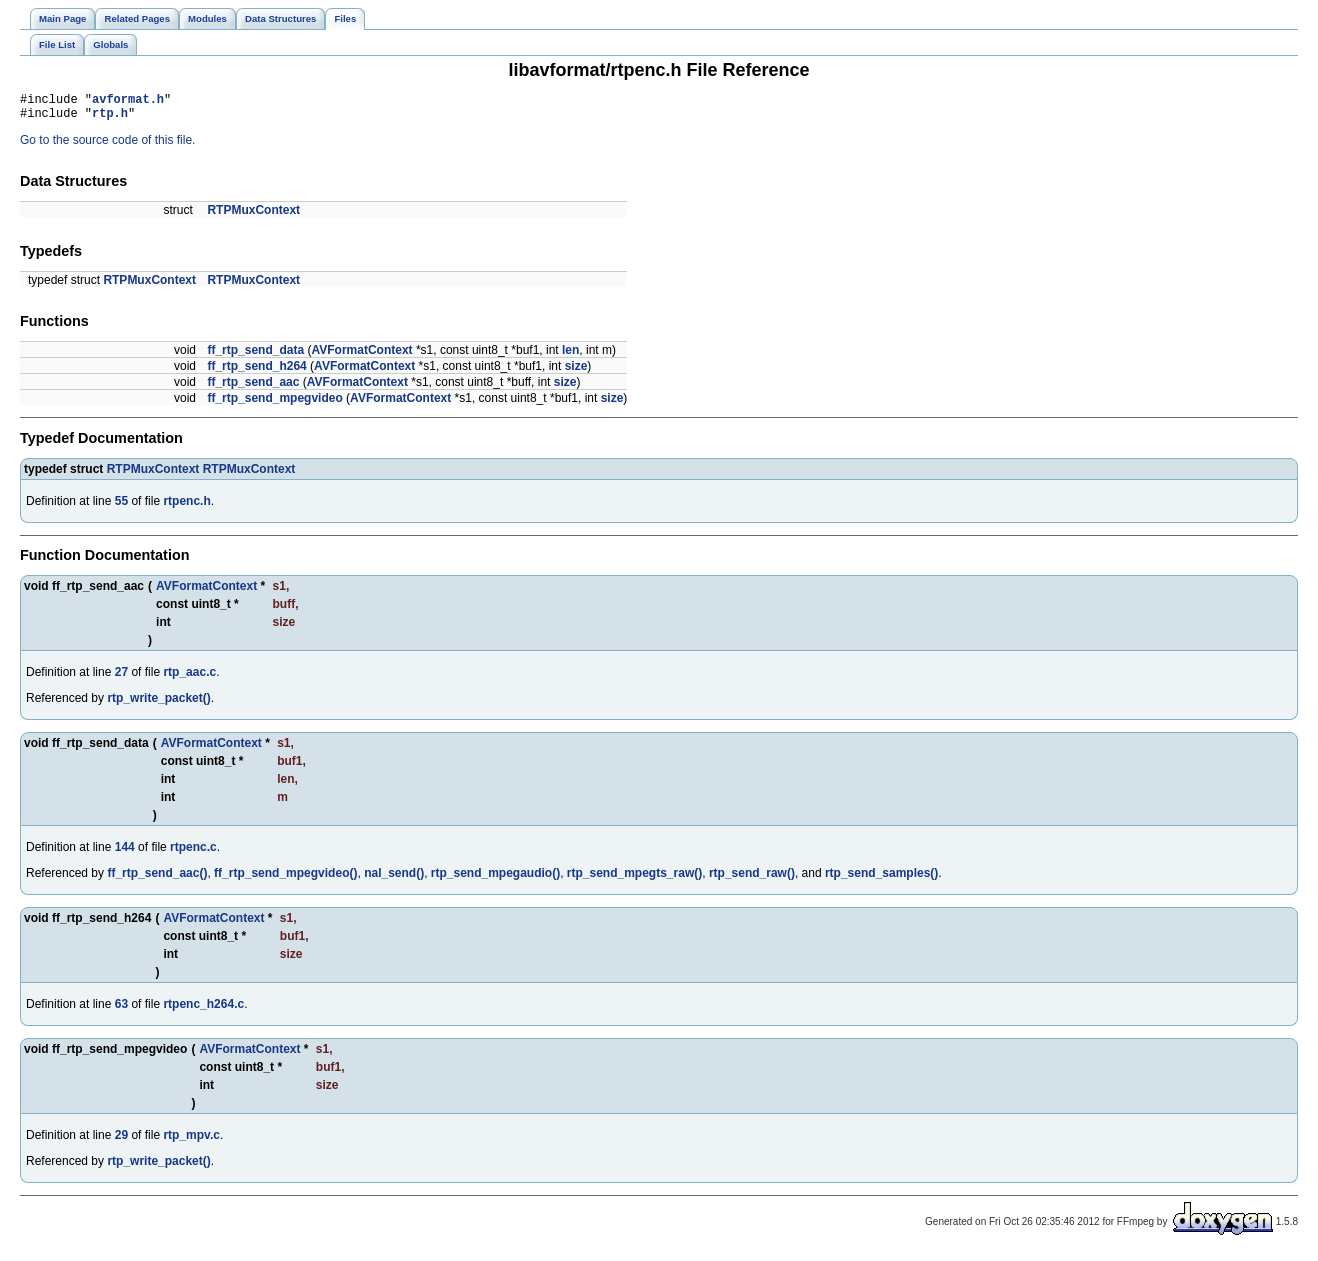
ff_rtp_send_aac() (157, 879)
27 (121, 678)
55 (121, 507)
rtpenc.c (193, 853)
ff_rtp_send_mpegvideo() (285, 879)
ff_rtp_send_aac (253, 388)
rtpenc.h (186, 507)
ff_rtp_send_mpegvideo (274, 404)
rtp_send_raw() (752, 879)
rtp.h (110, 118)
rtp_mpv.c (191, 1141)
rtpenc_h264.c (203, 1010)
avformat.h (128, 101)
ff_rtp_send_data (255, 356)
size (576, 372)
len (570, 356)
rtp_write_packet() (158, 704)
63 (121, 1010)
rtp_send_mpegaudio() (495, 879)
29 (121, 1141)
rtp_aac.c (189, 678)
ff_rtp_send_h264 (256, 372)
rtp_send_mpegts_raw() (634, 879)
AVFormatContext (361, 356)
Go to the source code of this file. (107, 146)
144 (125, 853)
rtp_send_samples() (881, 879)
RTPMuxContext (253, 216)
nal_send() (394, 879)
